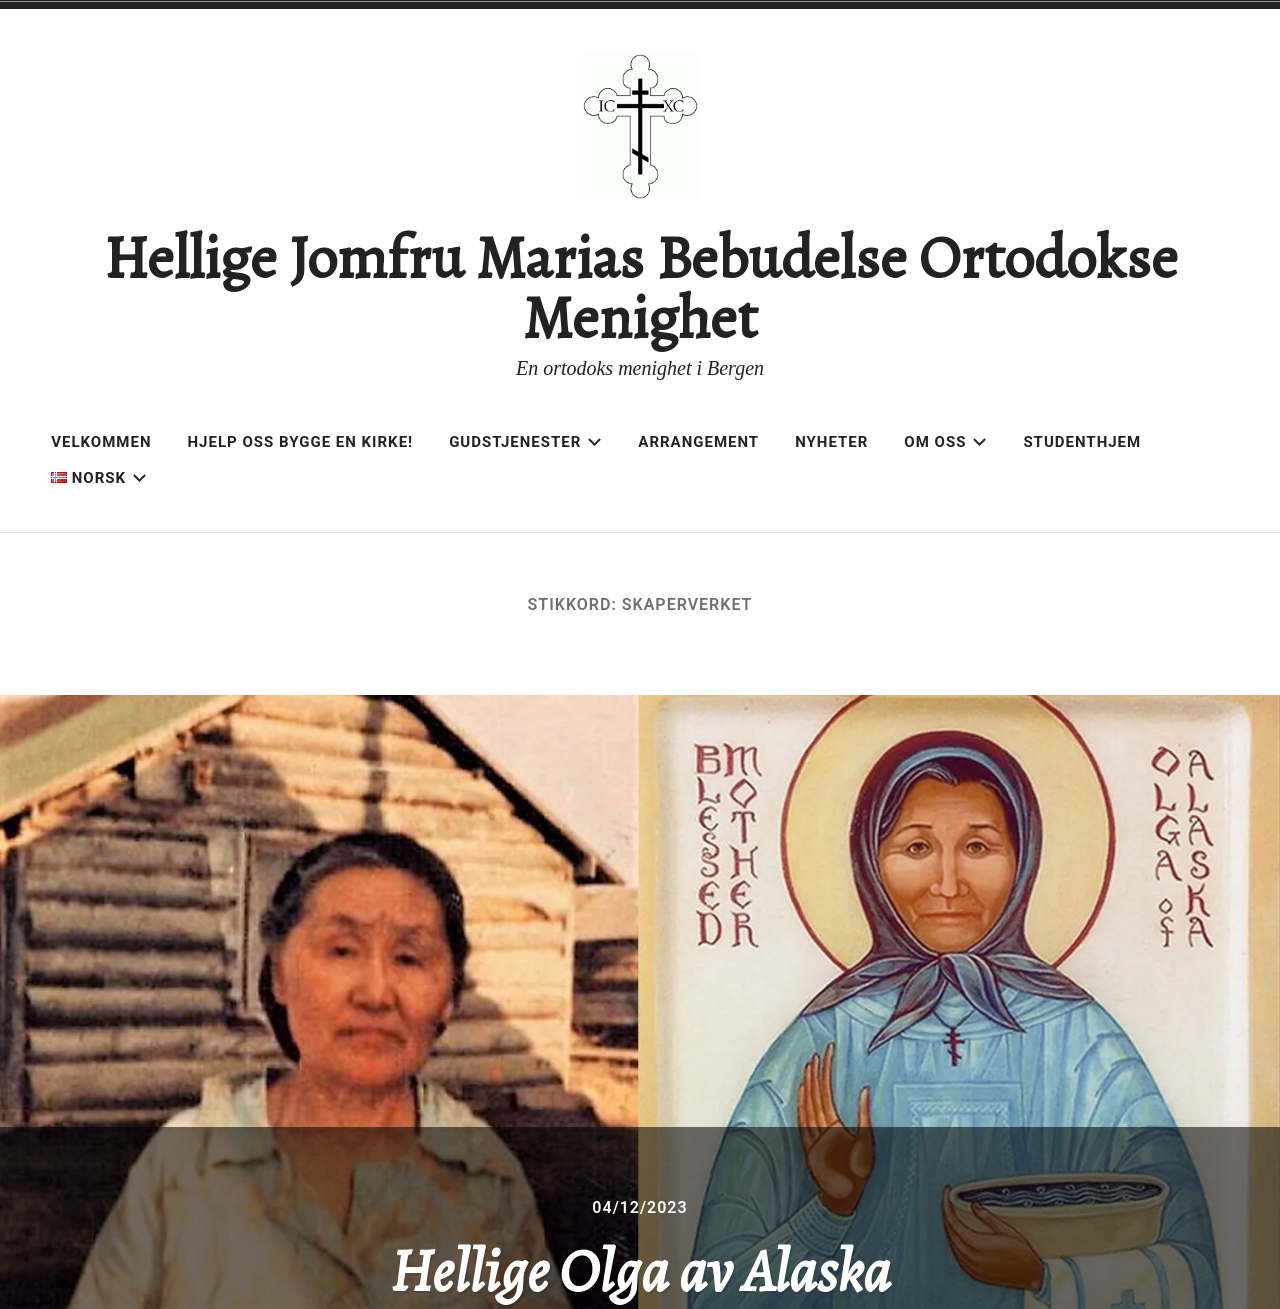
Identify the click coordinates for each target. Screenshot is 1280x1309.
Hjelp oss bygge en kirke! (301, 442)
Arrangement (698, 442)
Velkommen (101, 442)
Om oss (945, 442)
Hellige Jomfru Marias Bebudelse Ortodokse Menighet (640, 288)
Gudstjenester (525, 442)
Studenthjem (1082, 442)
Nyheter (831, 442)
